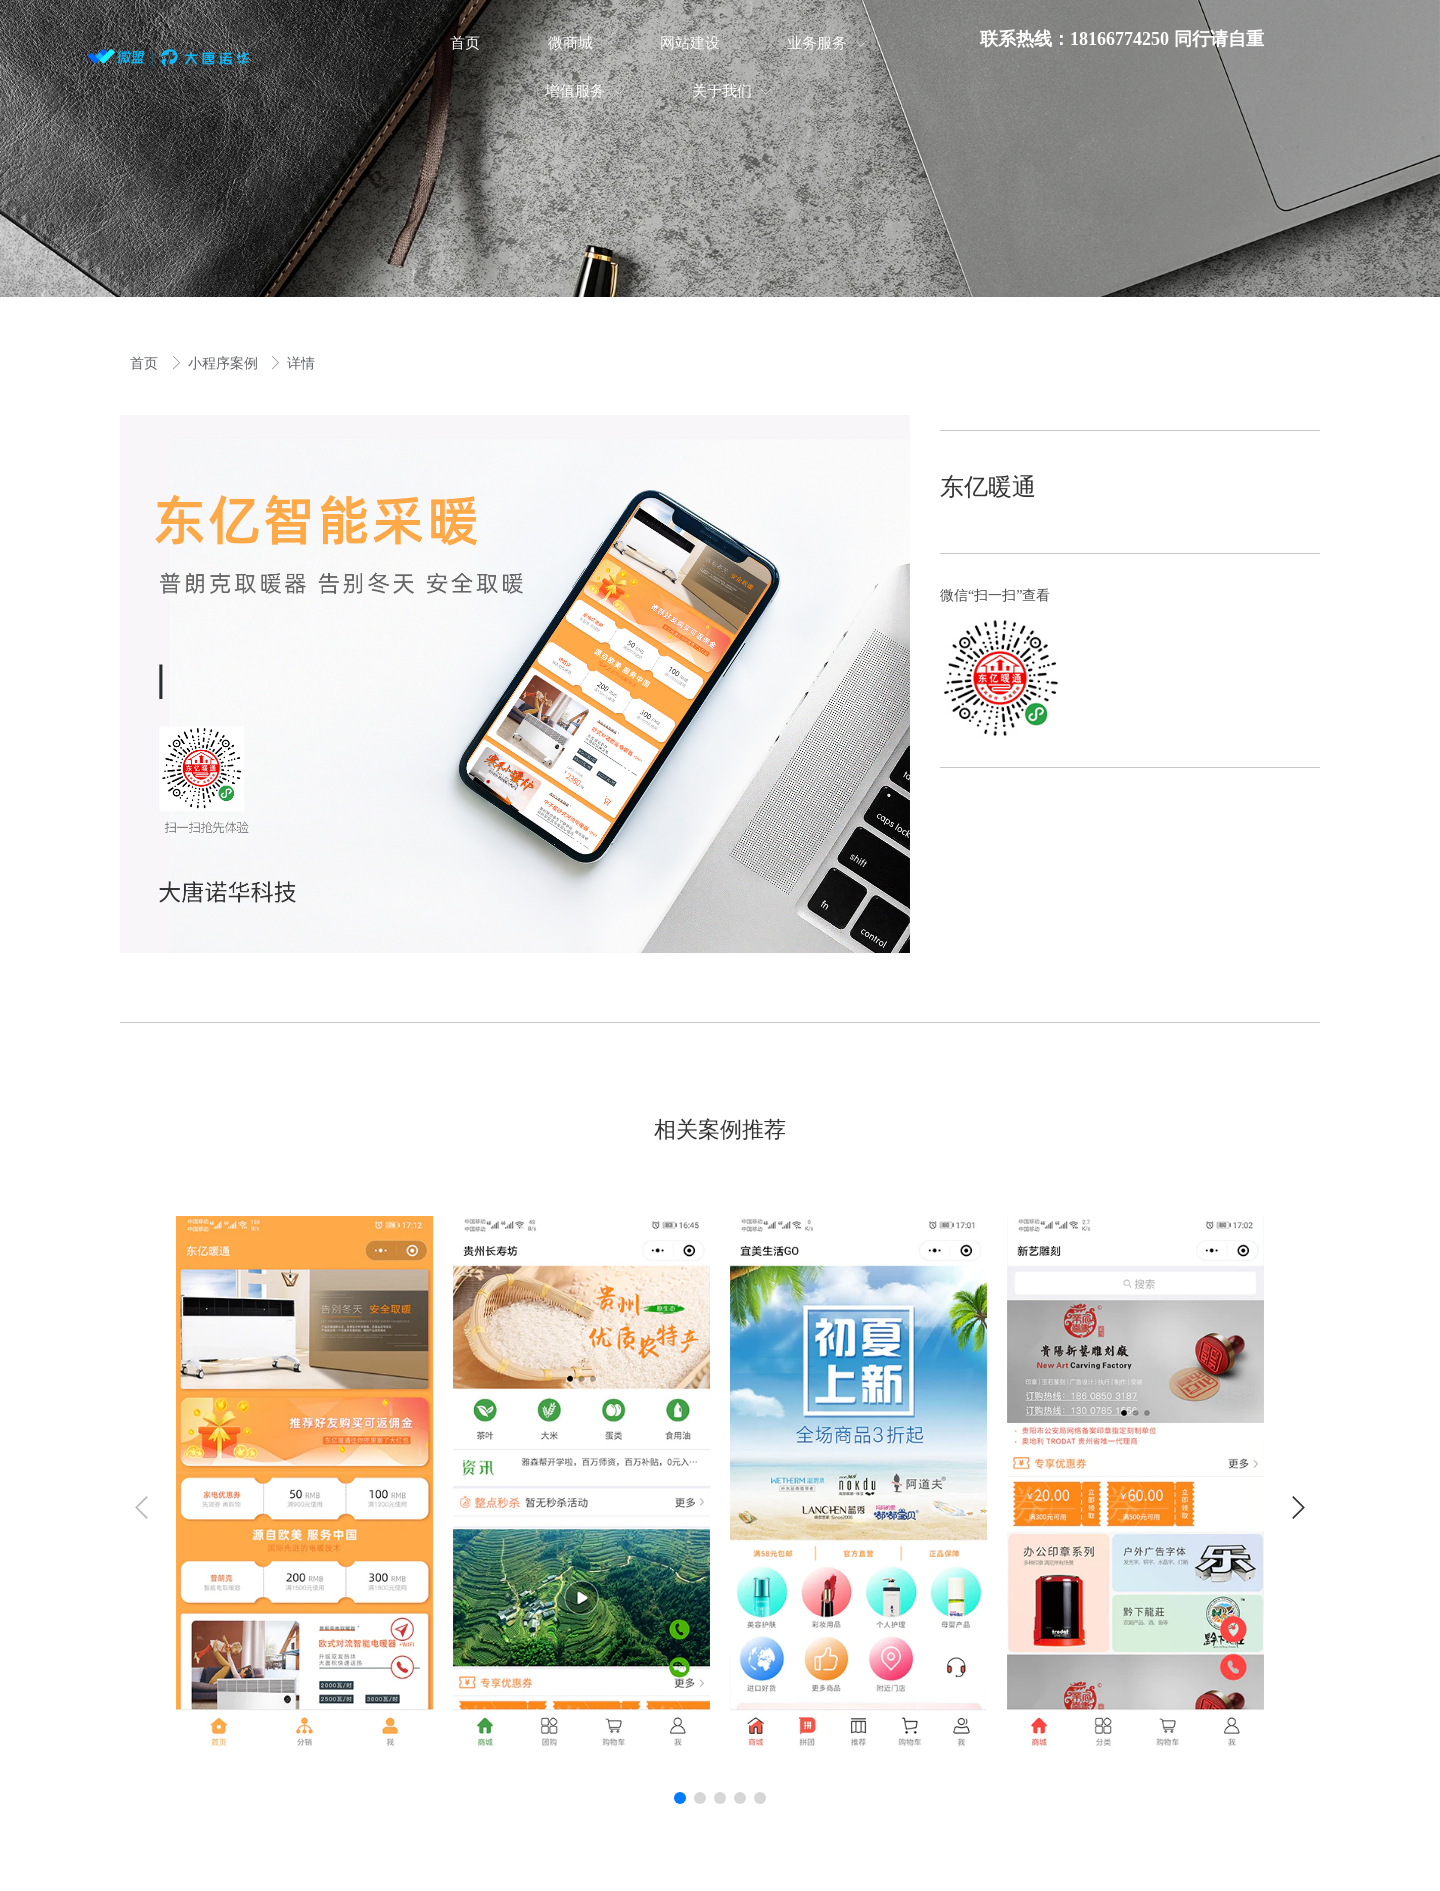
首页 (146, 363)
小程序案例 (225, 363)
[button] (1298, 1507)
